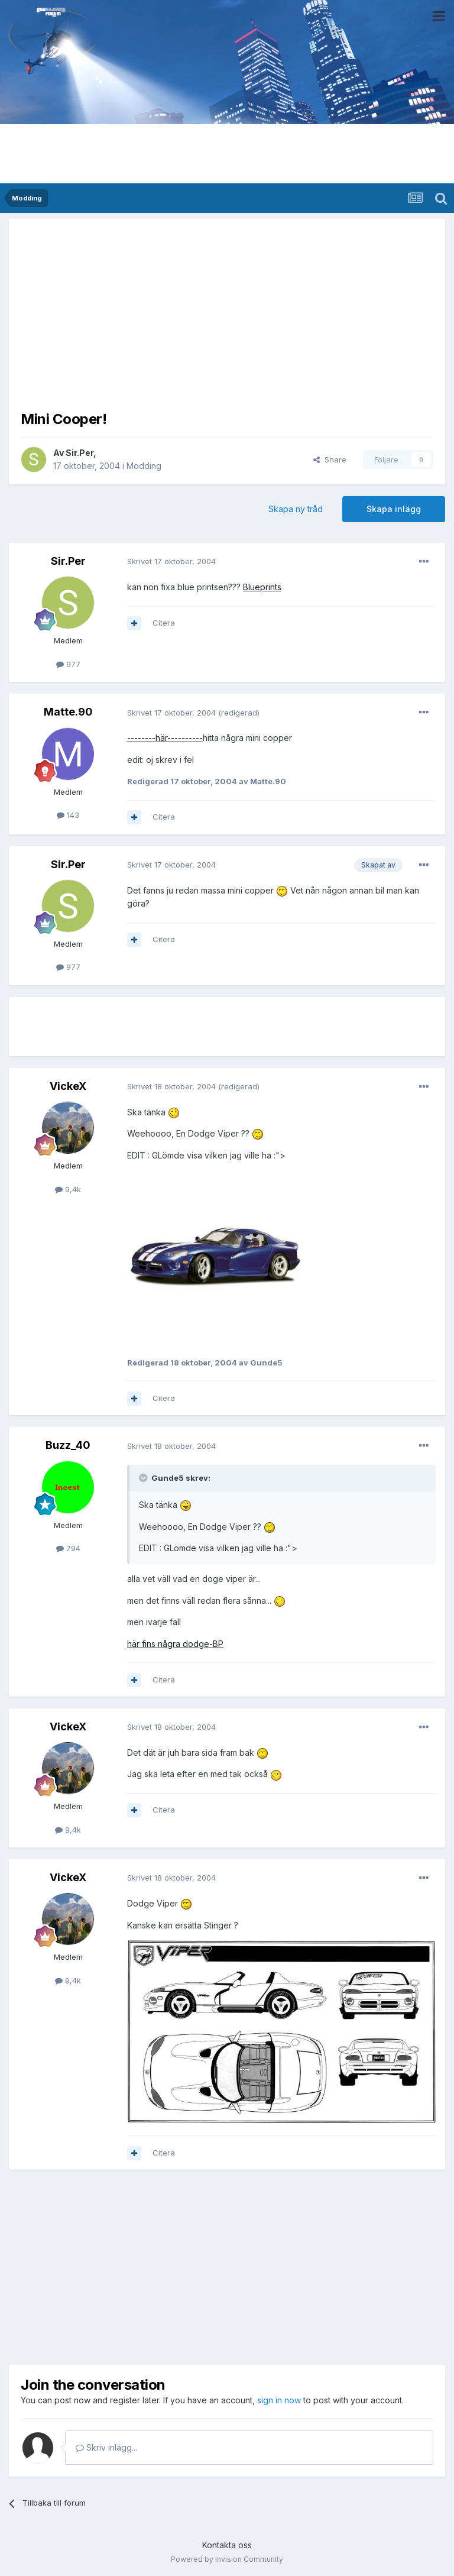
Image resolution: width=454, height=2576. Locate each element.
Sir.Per (79, 453)
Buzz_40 (68, 1445)
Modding (144, 466)
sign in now (279, 2400)
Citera (164, 622)
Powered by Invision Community (227, 2559)
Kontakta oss (227, 2545)
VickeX (68, 1086)
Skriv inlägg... (106, 2447)
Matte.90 (68, 712)
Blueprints (262, 587)
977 (68, 664)
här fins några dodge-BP (175, 1644)
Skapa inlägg (394, 509)
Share (329, 459)
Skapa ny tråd (295, 509)
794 (68, 1548)
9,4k (68, 1189)
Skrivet (171, 561)
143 (68, 815)
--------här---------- (165, 738)
